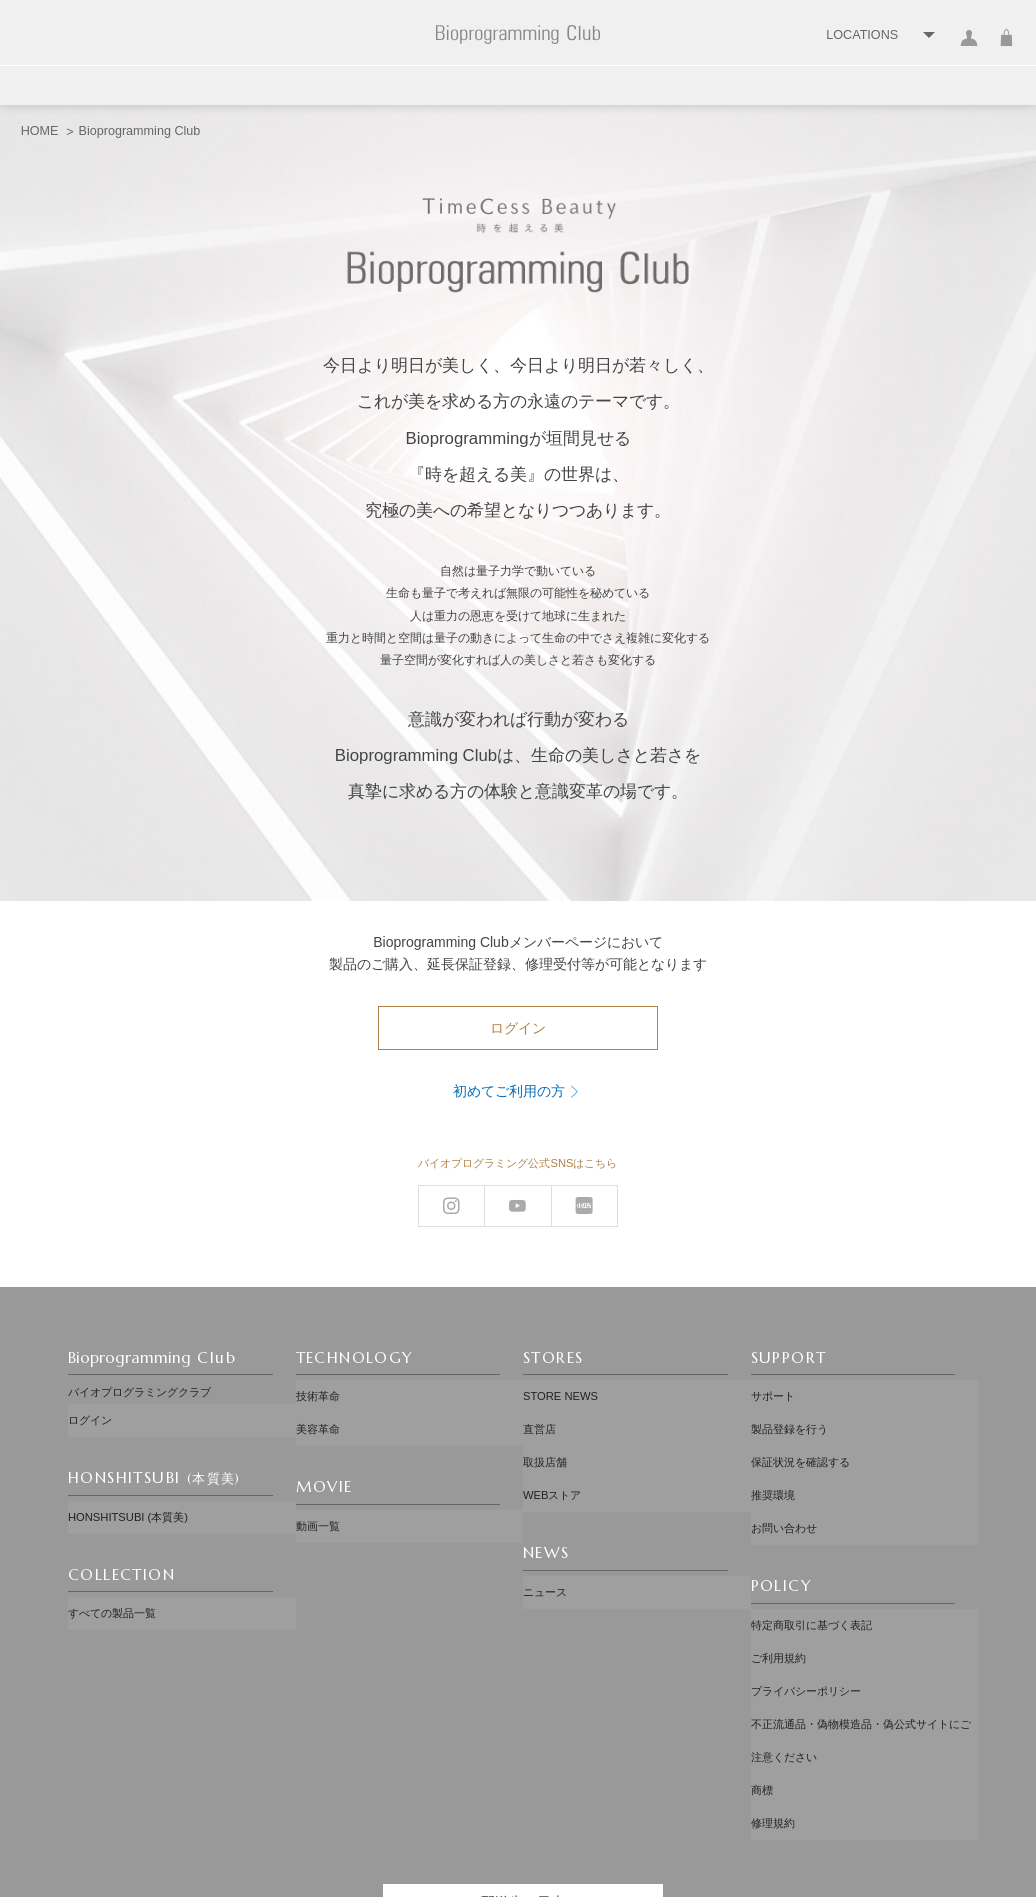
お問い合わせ (784, 1486)
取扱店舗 (545, 1439)
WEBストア (552, 1462)
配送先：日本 (523, 1784)
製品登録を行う (789, 1416)
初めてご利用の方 (509, 1091)
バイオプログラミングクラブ (139, 1392)
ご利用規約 (778, 1596)
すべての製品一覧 (112, 1590)
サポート (773, 1392)
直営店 (539, 1416)
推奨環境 (773, 1462)
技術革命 (318, 1392)
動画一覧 (318, 1502)
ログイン (969, 49)
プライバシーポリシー (806, 1619)
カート (1006, 49)
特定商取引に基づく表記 (811, 1573)
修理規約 (773, 1711)
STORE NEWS (560, 1392)
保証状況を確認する (800, 1439)
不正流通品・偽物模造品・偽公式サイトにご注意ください (861, 1653)
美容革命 (318, 1416)
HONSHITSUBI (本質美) (128, 1503)
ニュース (545, 1549)
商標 (762, 1688)
